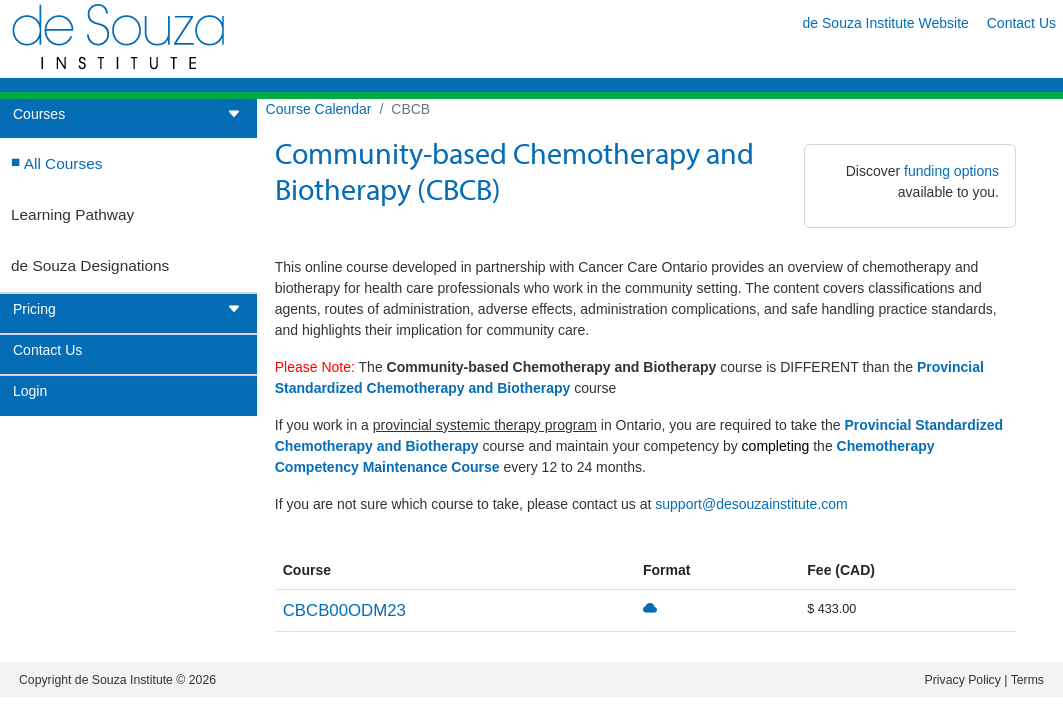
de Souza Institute (124, 680)
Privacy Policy (963, 680)
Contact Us (1021, 23)
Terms (1027, 680)
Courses (127, 114)
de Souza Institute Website (886, 23)
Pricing (127, 309)
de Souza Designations (90, 265)
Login (30, 391)
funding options (951, 171)
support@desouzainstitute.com (751, 504)
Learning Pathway (72, 214)
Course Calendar (319, 109)
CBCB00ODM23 (344, 610)
